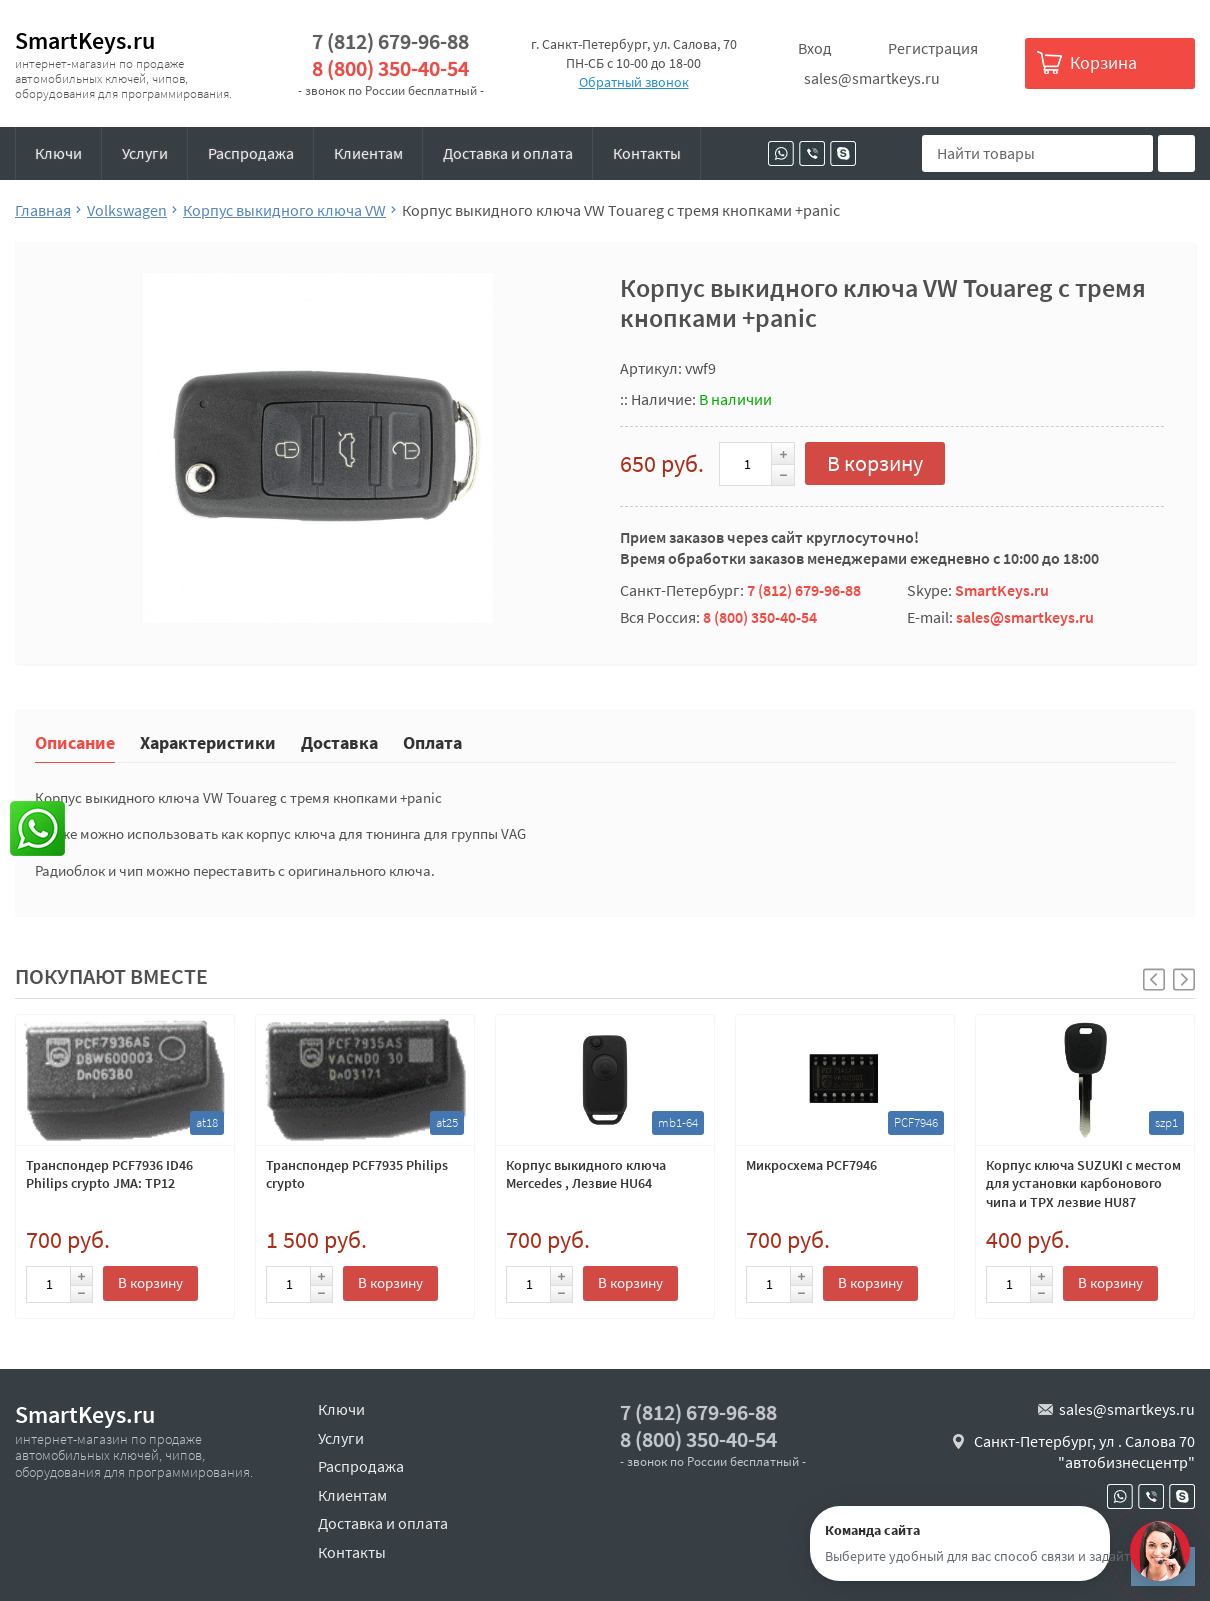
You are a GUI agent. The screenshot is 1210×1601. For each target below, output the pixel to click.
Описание (75, 741)
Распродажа (251, 153)
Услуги (145, 153)
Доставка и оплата (508, 153)
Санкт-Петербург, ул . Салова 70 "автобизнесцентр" (1084, 1452)
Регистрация (933, 48)
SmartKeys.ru (85, 40)
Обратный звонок (634, 82)
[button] (1184, 979)
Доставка (339, 741)
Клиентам (368, 153)
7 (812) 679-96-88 (390, 41)
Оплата (432, 741)
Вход (815, 48)
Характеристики (208, 741)
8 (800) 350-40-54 (390, 68)
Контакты (647, 153)
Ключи (58, 153)
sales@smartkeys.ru (872, 78)
